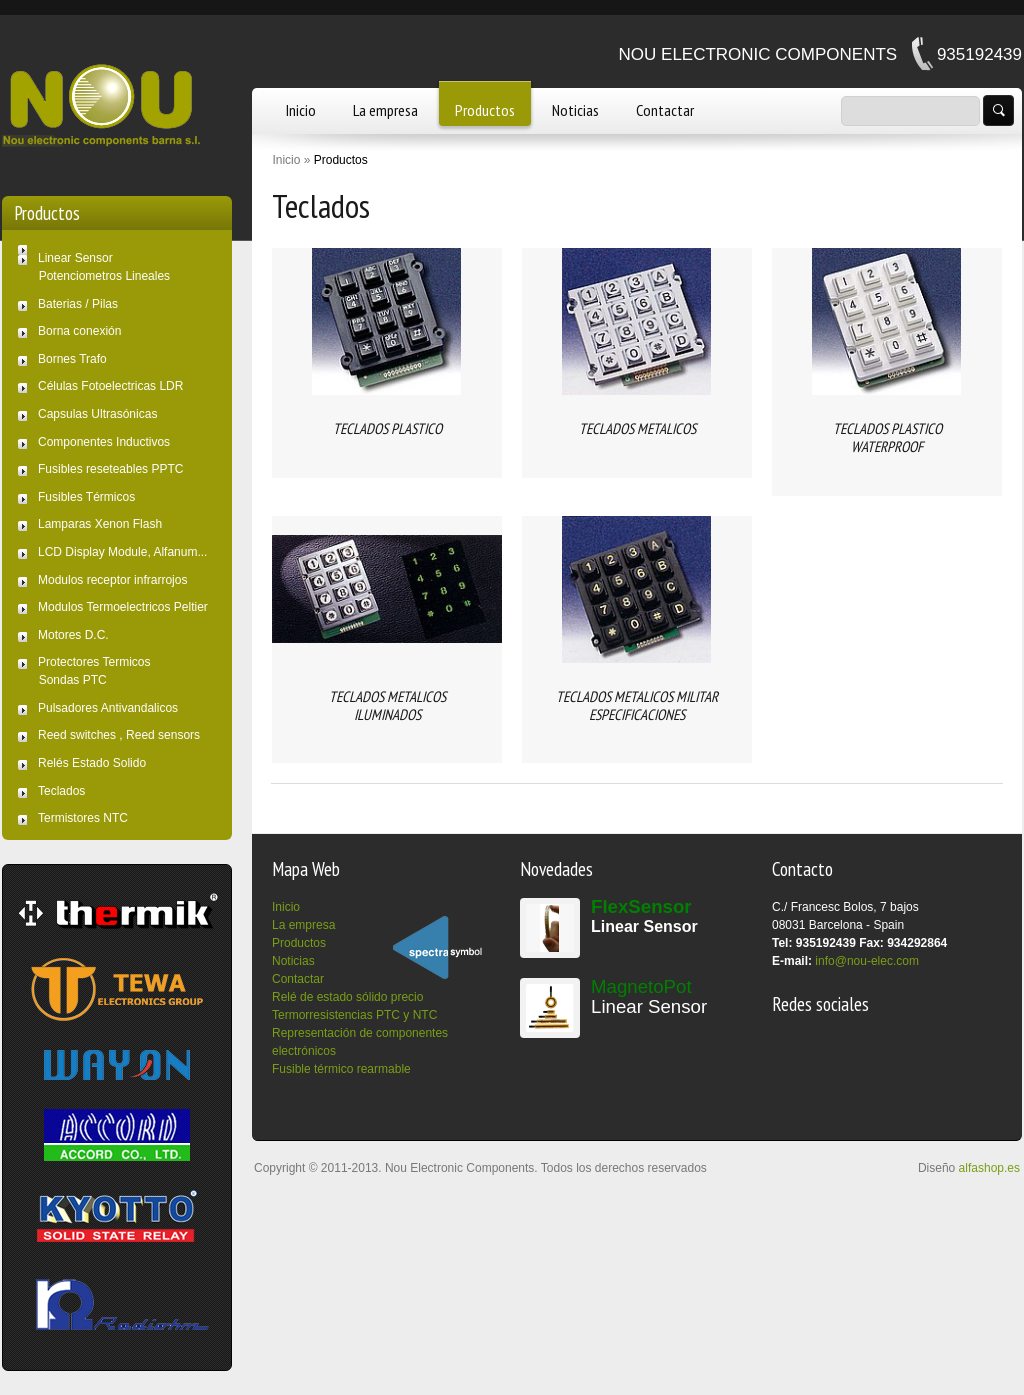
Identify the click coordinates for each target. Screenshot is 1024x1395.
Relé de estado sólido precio (347, 997)
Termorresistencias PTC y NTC (354, 1015)
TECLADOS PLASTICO (387, 428)
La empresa (385, 110)
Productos (485, 110)
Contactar (665, 110)
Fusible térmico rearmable (341, 1069)
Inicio (301, 110)
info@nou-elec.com (867, 961)
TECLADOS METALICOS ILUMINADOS (387, 705)
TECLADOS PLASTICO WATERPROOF (887, 437)
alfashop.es (989, 1168)
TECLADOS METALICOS (637, 428)
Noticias (575, 110)
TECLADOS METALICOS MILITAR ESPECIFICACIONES (637, 705)
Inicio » (291, 160)
